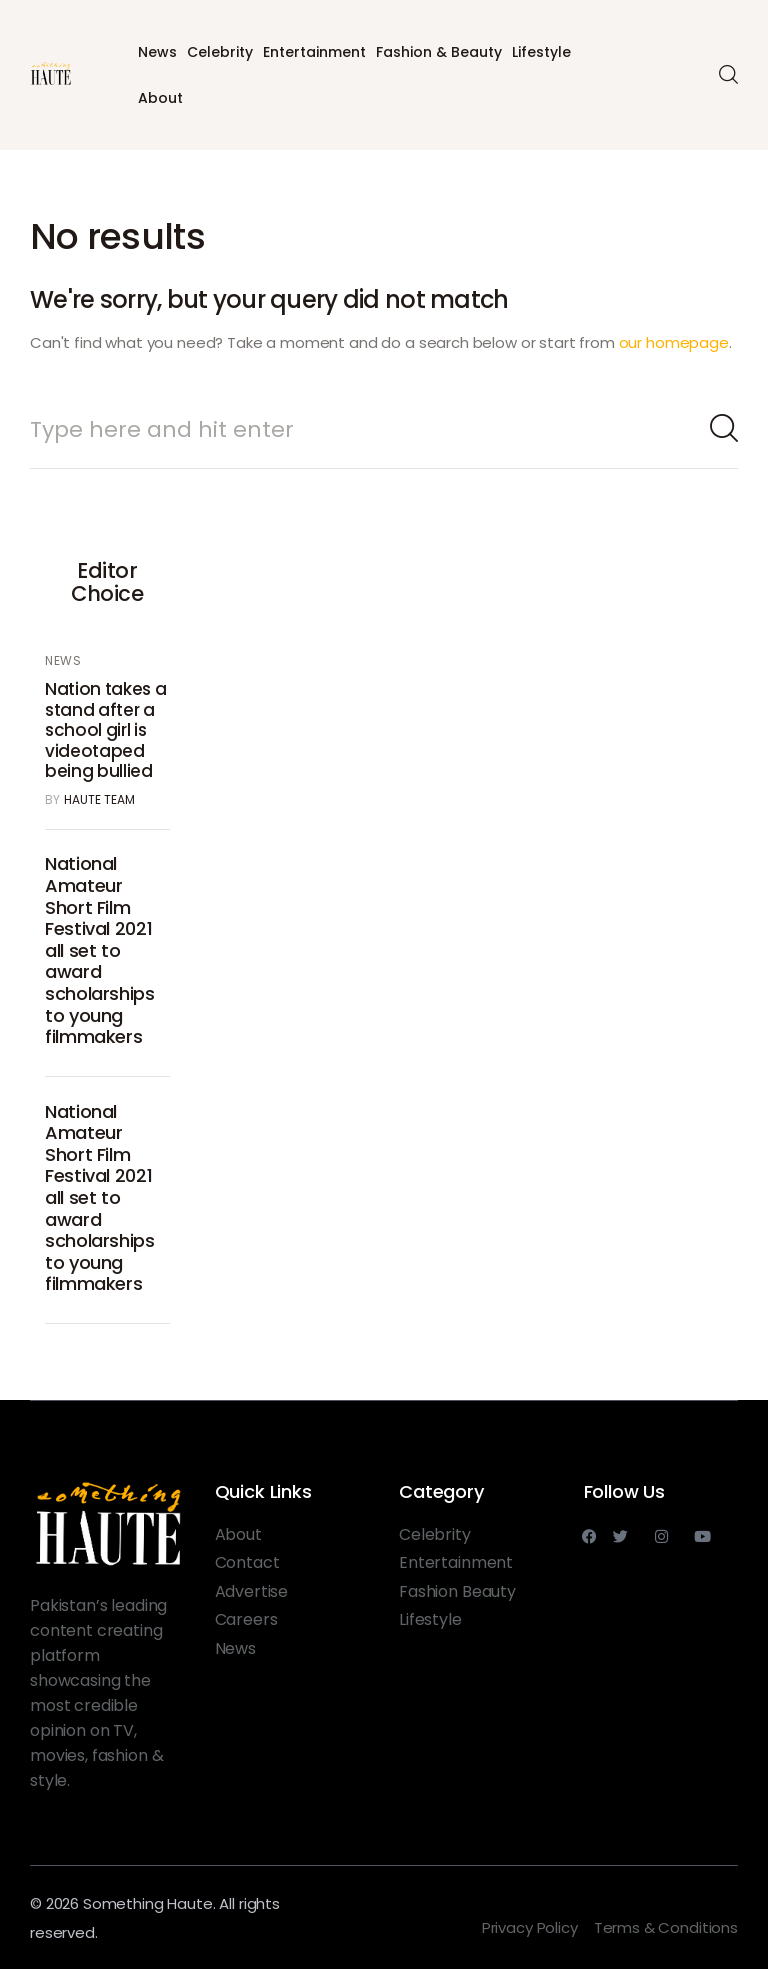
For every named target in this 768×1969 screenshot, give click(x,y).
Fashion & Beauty (439, 52)
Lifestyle (541, 52)
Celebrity (220, 52)
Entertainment (314, 52)
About (160, 98)
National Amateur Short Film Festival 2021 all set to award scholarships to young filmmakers (100, 950)
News (157, 52)
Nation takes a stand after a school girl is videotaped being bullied (105, 730)
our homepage (674, 342)
